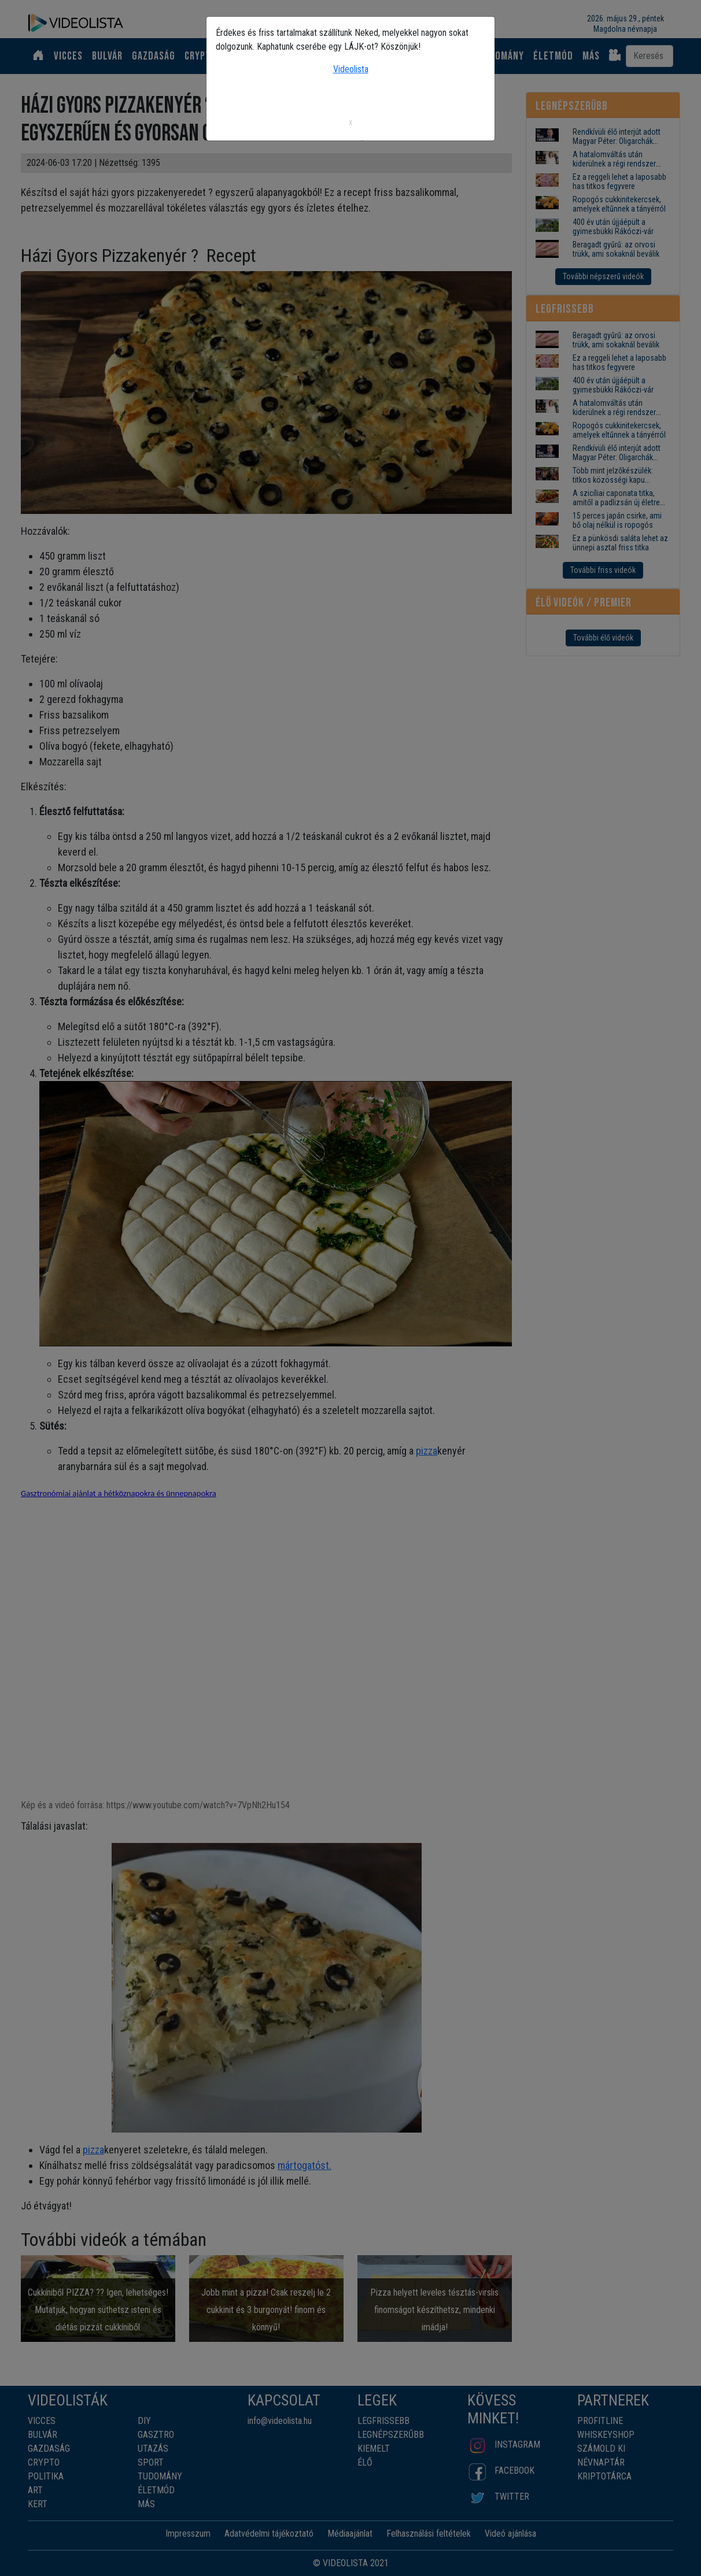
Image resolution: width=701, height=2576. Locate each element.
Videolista (350, 69)
